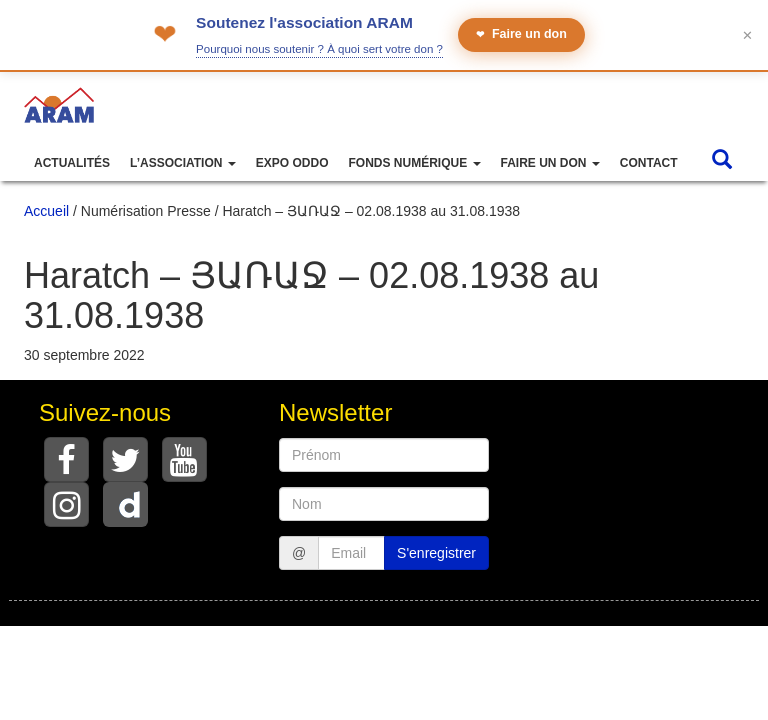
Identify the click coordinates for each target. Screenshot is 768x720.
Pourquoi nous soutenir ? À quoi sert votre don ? (319, 49)
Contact (649, 163)
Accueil (46, 211)
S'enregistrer (436, 553)
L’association (183, 163)
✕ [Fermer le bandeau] (747, 35)
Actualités (72, 163)
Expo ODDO (292, 163)
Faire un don (521, 34)
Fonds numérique (414, 163)
